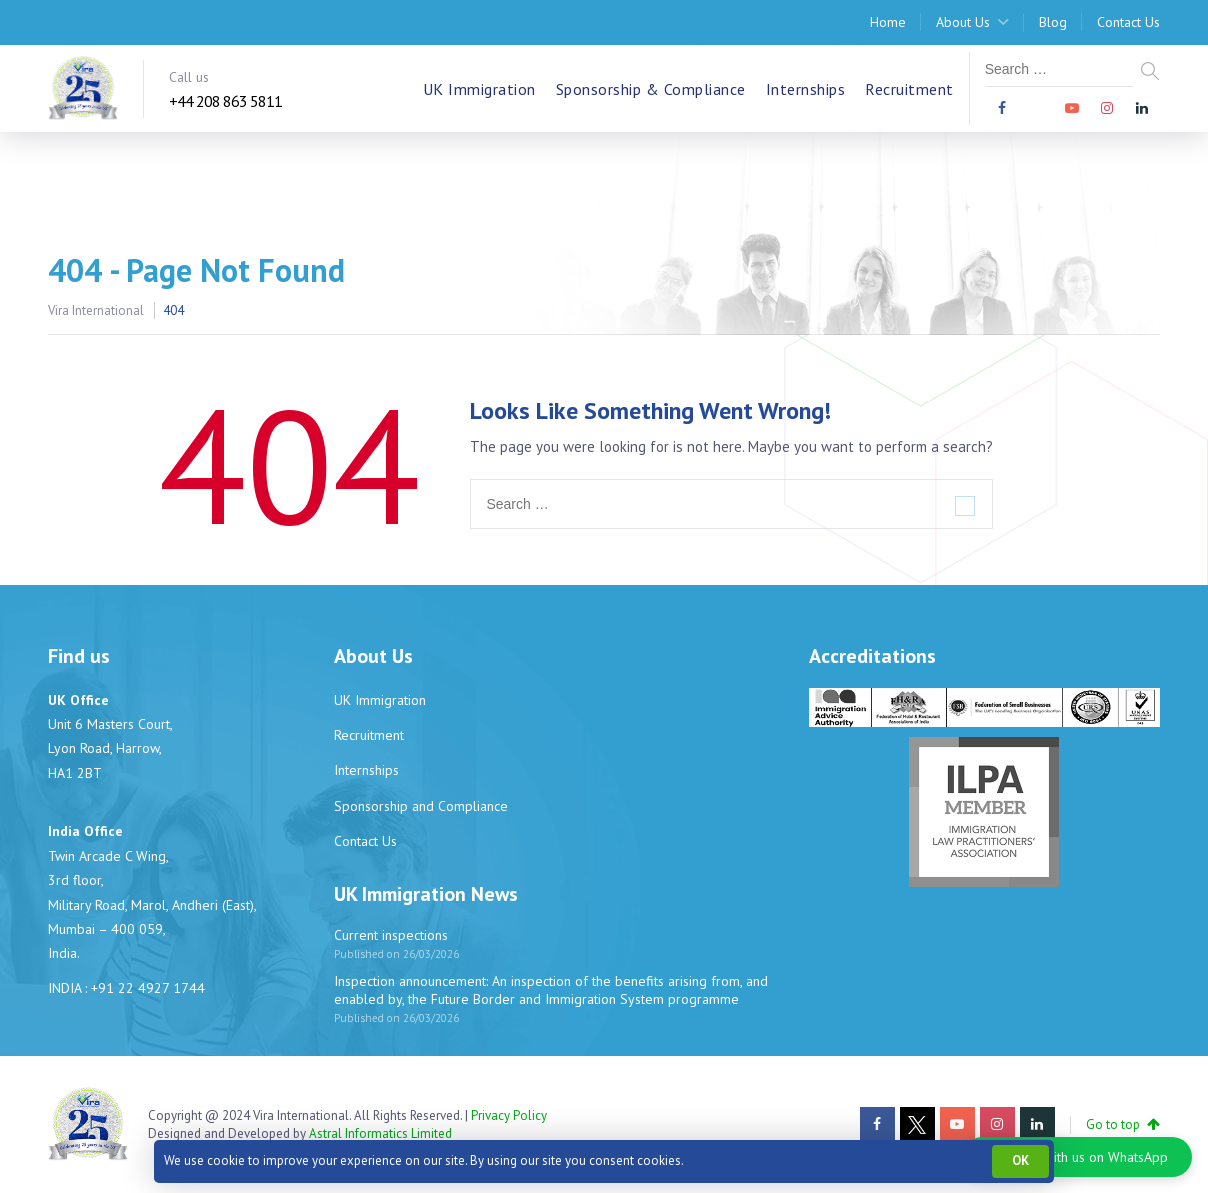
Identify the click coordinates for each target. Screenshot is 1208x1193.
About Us (963, 22)
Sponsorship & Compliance (651, 89)
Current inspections (391, 935)
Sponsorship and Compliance (421, 806)
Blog (1053, 22)
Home (888, 22)
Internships (806, 89)
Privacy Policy (509, 1115)
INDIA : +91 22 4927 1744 (126, 988)
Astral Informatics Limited (380, 1133)
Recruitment (909, 89)
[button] (1077, 1157)
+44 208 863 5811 (225, 101)
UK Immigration (479, 89)
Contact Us (1128, 22)
